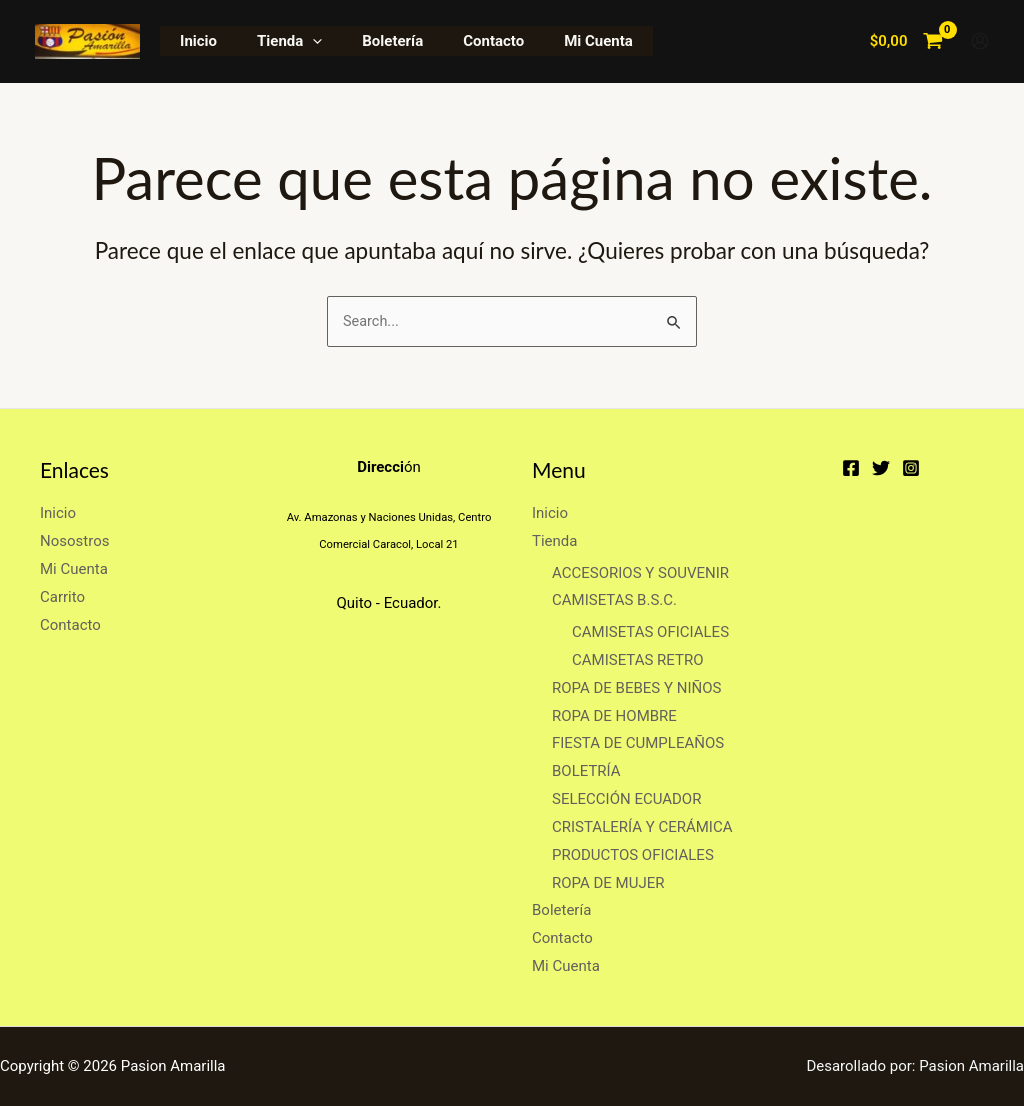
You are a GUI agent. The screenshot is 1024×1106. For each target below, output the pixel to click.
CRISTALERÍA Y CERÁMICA (642, 827)
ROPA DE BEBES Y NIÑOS (636, 688)
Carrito (62, 597)
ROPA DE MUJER (608, 883)
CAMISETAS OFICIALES (650, 632)
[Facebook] (851, 468)
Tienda (274, 41)
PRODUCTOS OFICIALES (633, 855)
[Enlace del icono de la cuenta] (980, 41)
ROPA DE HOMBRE (614, 716)
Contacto (458, 41)
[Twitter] (881, 468)
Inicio (193, 41)
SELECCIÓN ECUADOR (626, 799)
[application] (297, 41)
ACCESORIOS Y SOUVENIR (640, 573)
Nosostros (74, 541)
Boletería (367, 41)
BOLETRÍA (586, 771)
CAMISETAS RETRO (638, 660)
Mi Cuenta (553, 41)
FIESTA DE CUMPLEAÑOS (638, 744)
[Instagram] (911, 468)
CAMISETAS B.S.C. (614, 601)
